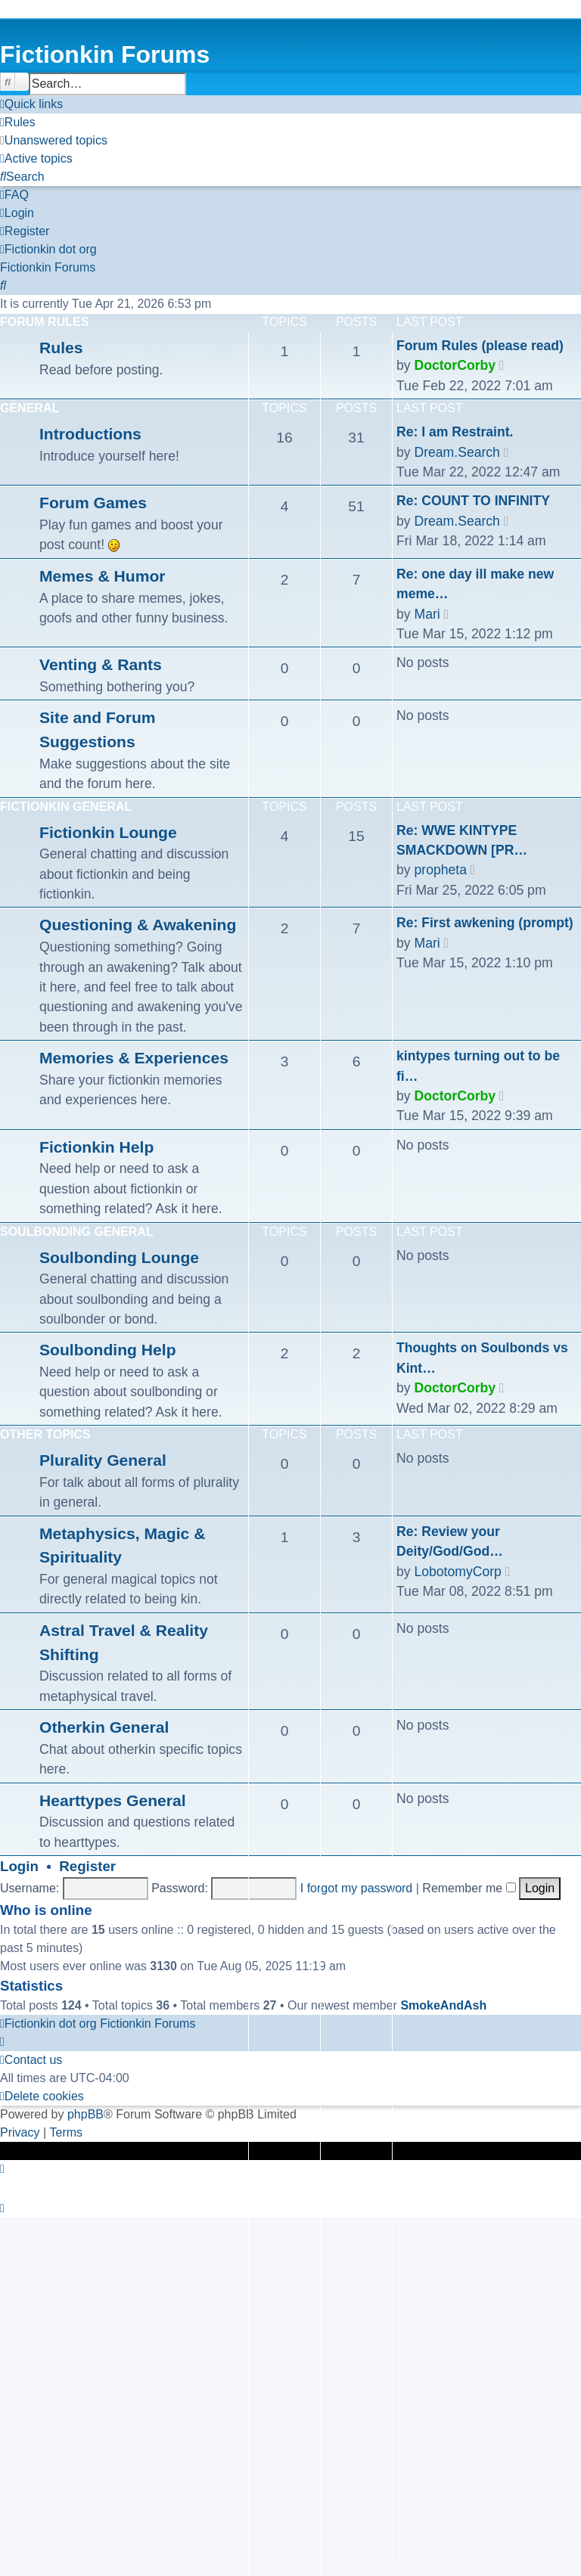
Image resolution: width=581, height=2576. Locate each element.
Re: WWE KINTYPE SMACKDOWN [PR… (461, 840)
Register (87, 1866)
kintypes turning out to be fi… (478, 1065)
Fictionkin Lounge (108, 832)
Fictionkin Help (96, 1147)
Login (19, 1866)
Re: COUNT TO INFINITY (473, 500)
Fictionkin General (66, 806)
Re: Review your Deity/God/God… (449, 1541)
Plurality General (102, 1460)
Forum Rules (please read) (480, 345)
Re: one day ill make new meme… (475, 583)
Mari (427, 614)
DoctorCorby (455, 365)
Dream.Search (456, 452)
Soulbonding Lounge (119, 1257)
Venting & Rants (100, 664)
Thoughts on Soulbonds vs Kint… (482, 1357)
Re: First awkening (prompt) (484, 922)
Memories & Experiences (133, 1057)
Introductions (90, 433)
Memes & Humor (102, 576)
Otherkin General (104, 1727)
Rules (60, 347)
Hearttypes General (112, 1800)
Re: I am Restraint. (454, 431)
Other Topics (45, 1434)
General (29, 408)
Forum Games (93, 502)
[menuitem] (18, 122)
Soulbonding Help (107, 1349)
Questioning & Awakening (137, 924)
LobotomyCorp (457, 1571)
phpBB (85, 2114)
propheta (440, 869)
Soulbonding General (77, 1231)
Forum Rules (44, 321)
